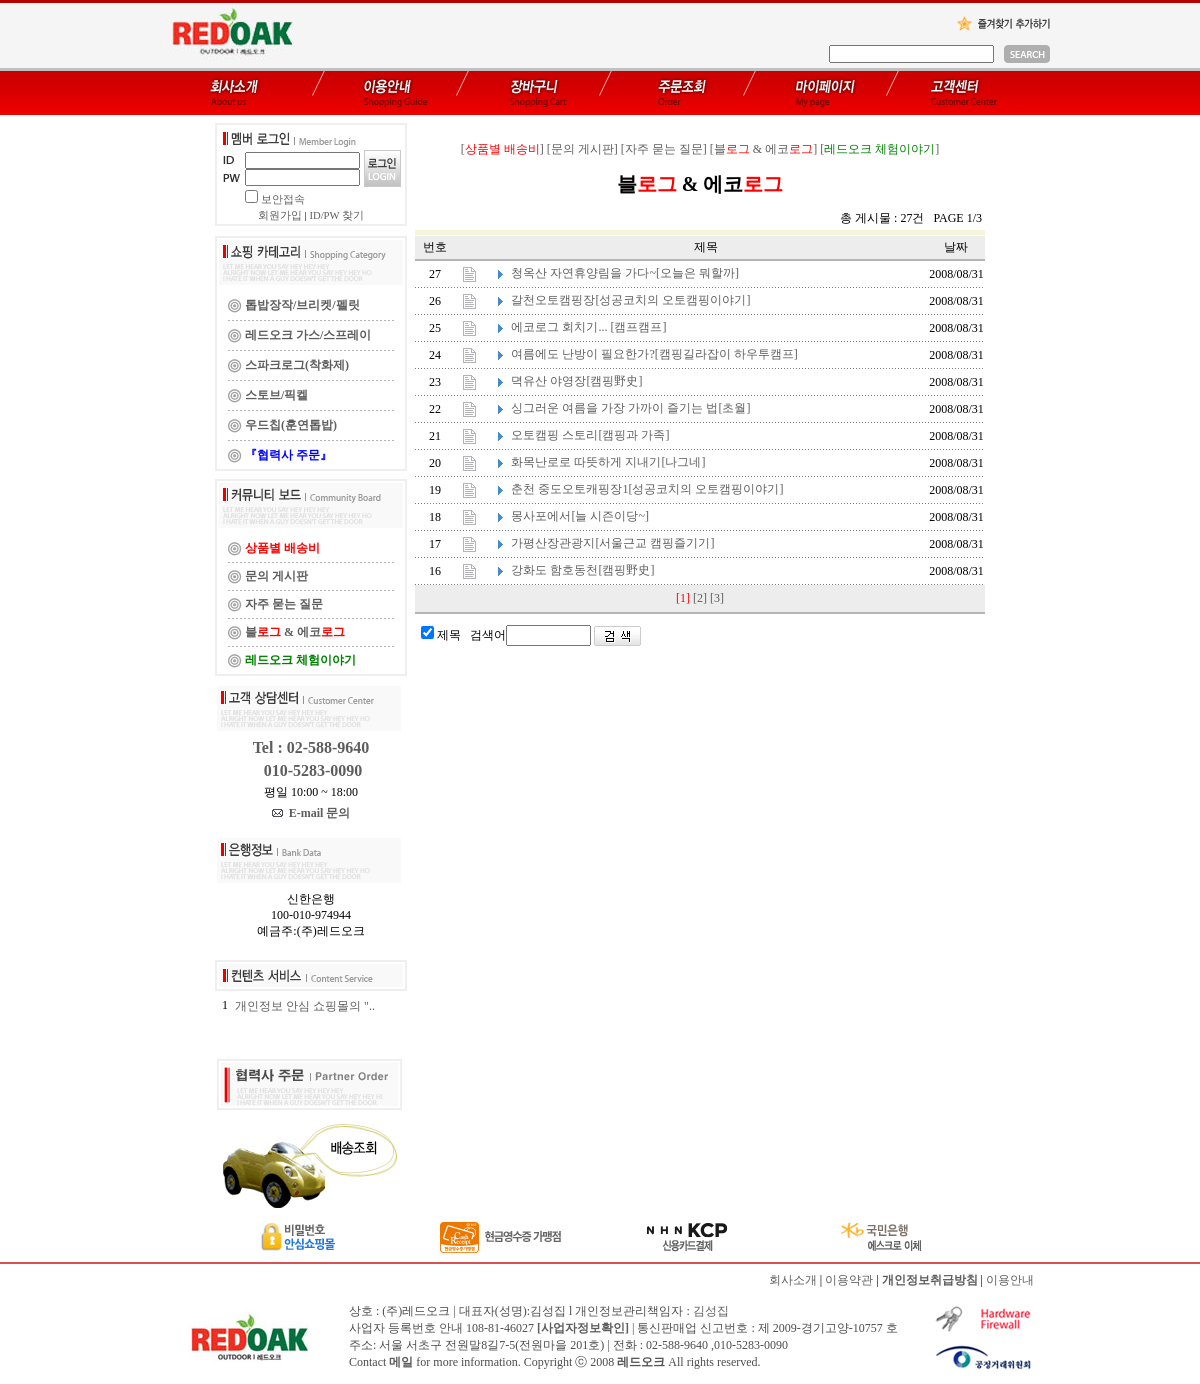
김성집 (711, 1311)
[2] (700, 598)
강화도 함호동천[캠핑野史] (582, 570)
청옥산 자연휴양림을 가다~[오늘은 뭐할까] (624, 273)
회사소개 (793, 1280)
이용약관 (849, 1280)
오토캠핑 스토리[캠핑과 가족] (590, 435)
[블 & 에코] (763, 149)
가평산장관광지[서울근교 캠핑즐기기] (612, 543)
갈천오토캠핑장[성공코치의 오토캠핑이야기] (630, 300)
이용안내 (1010, 1280)
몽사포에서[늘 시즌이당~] (579, 516)
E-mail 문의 (311, 813)
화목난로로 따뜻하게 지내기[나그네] (608, 462)
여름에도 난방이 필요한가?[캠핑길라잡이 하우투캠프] (654, 354)
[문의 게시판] (582, 149)
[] (502, 149)
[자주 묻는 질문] (664, 149)
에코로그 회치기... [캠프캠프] (588, 327)
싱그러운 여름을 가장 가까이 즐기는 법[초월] (630, 408)
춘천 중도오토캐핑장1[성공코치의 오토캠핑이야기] (647, 489)
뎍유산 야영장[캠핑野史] (576, 381)
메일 (401, 1362)
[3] (717, 598)
